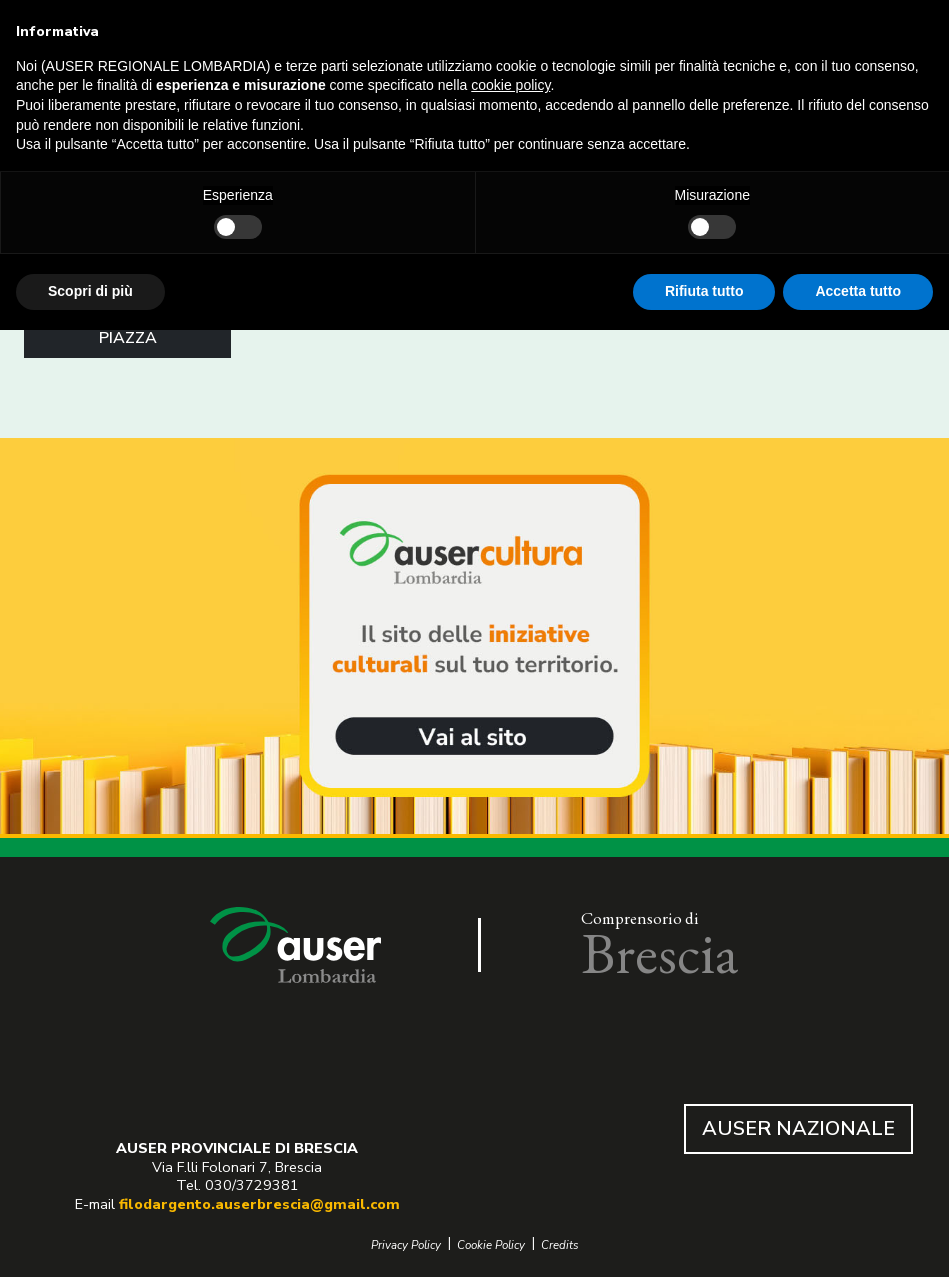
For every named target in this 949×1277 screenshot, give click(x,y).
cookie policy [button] (510, 85)
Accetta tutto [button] (858, 291)
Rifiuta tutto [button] (704, 291)
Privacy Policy (406, 1245)
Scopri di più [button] (90, 291)
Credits (560, 1245)
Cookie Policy (491, 1245)
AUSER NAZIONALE (798, 1128)
